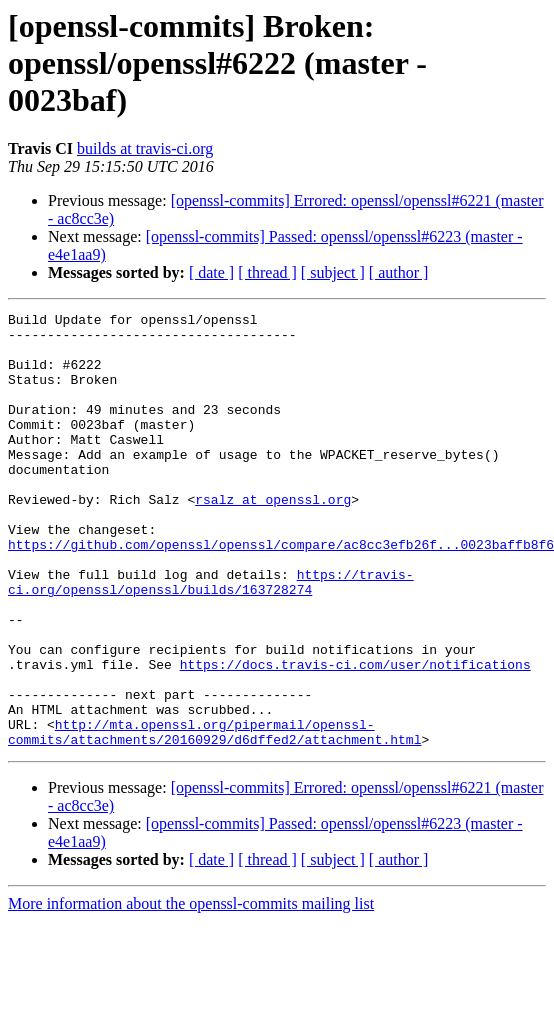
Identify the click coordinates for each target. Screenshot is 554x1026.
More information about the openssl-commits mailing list (191, 990)
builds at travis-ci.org (145, 148)
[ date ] (211, 272)
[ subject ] (333, 272)
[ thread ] (267, 272)
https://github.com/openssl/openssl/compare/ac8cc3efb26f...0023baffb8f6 (281, 592)
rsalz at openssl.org (273, 538)
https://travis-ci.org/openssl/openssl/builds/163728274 (211, 637)
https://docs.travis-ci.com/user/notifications (355, 736)
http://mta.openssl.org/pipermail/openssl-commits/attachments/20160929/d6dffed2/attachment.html (214, 817)
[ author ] (399, 272)
